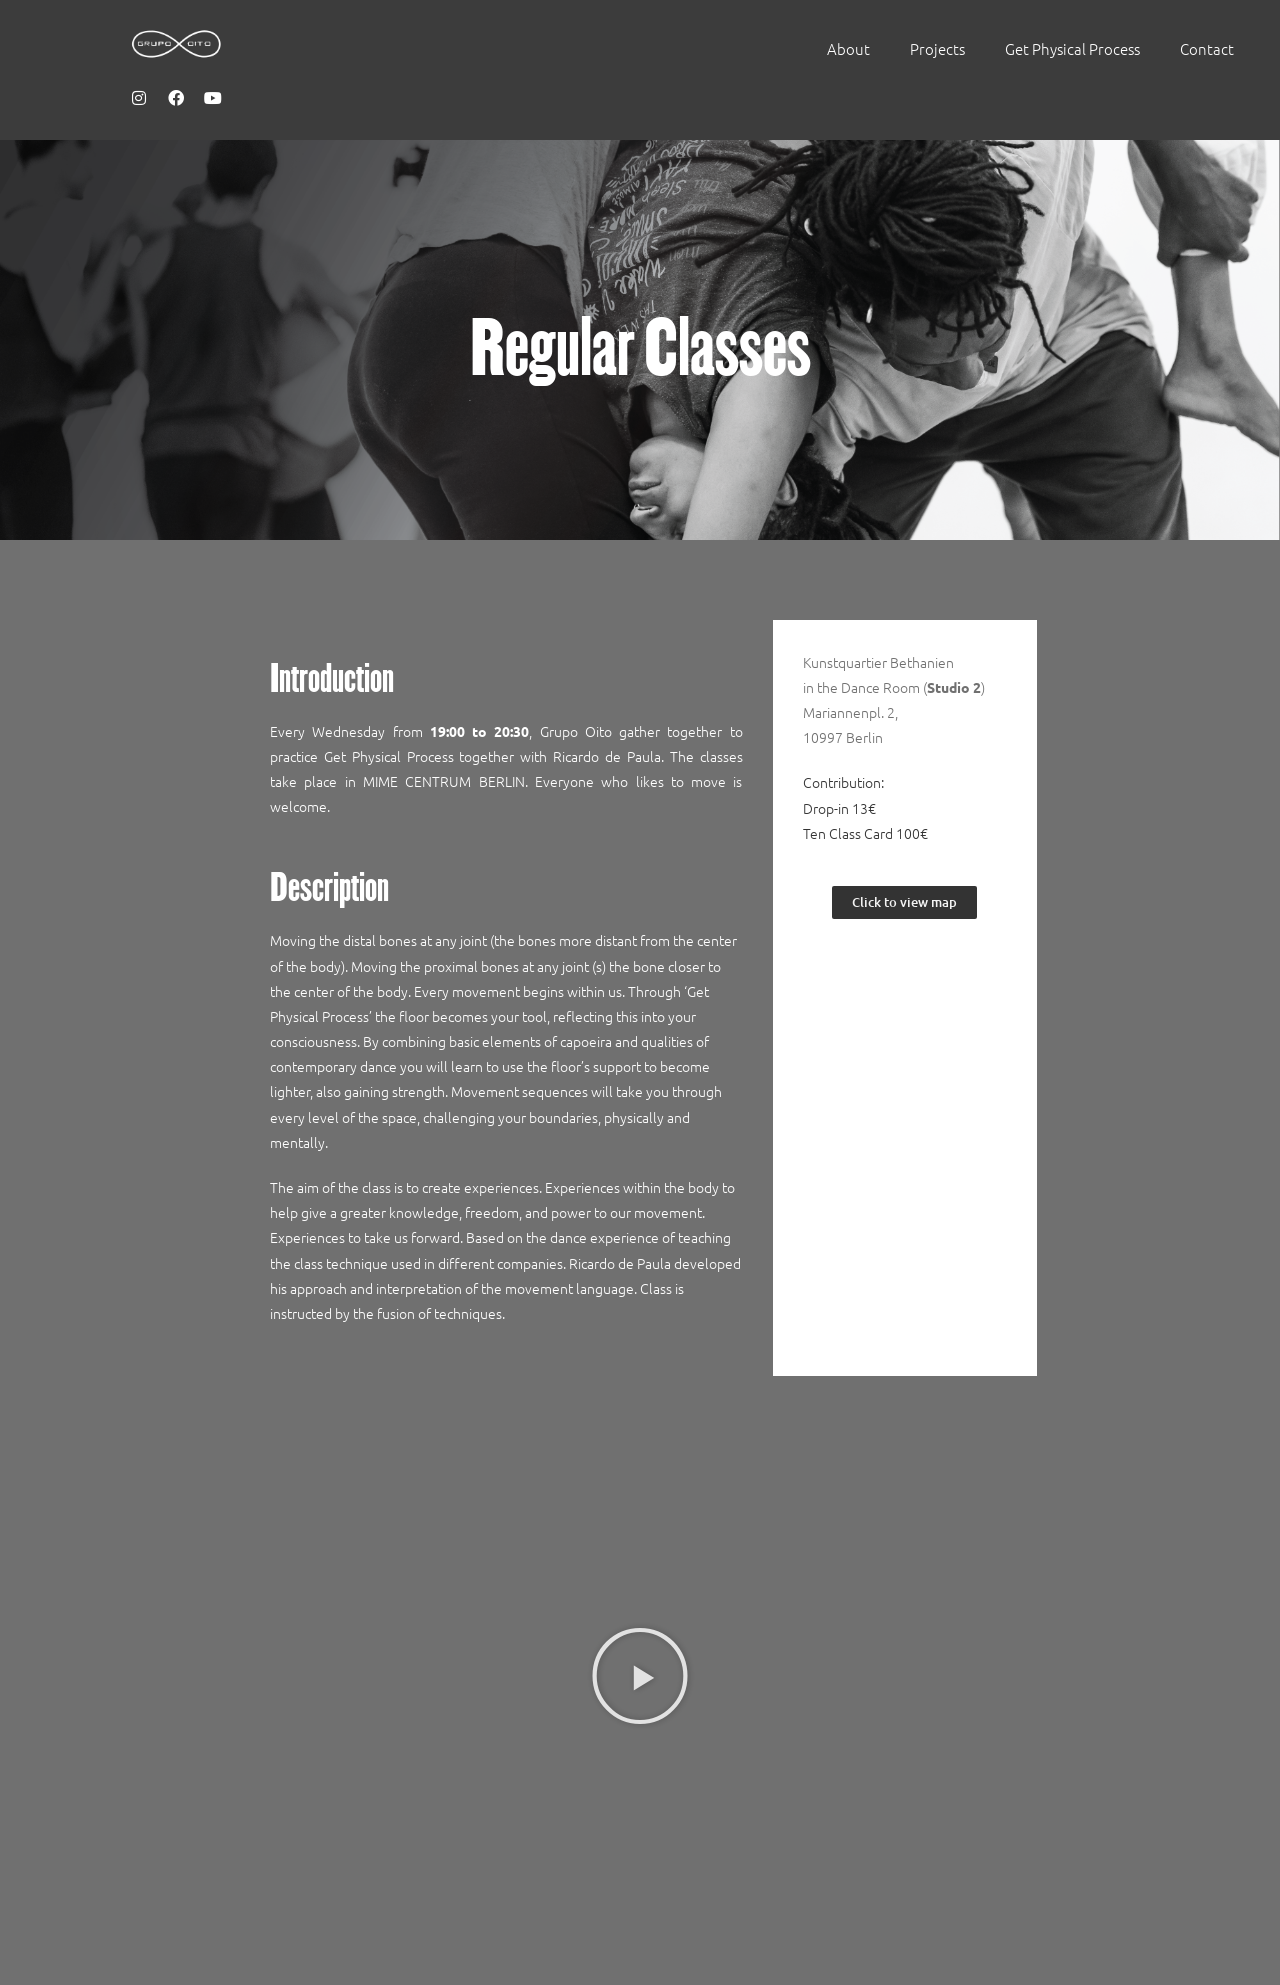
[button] (640, 1676)
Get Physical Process (1072, 48)
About (848, 48)
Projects (937, 48)
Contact (1207, 48)
